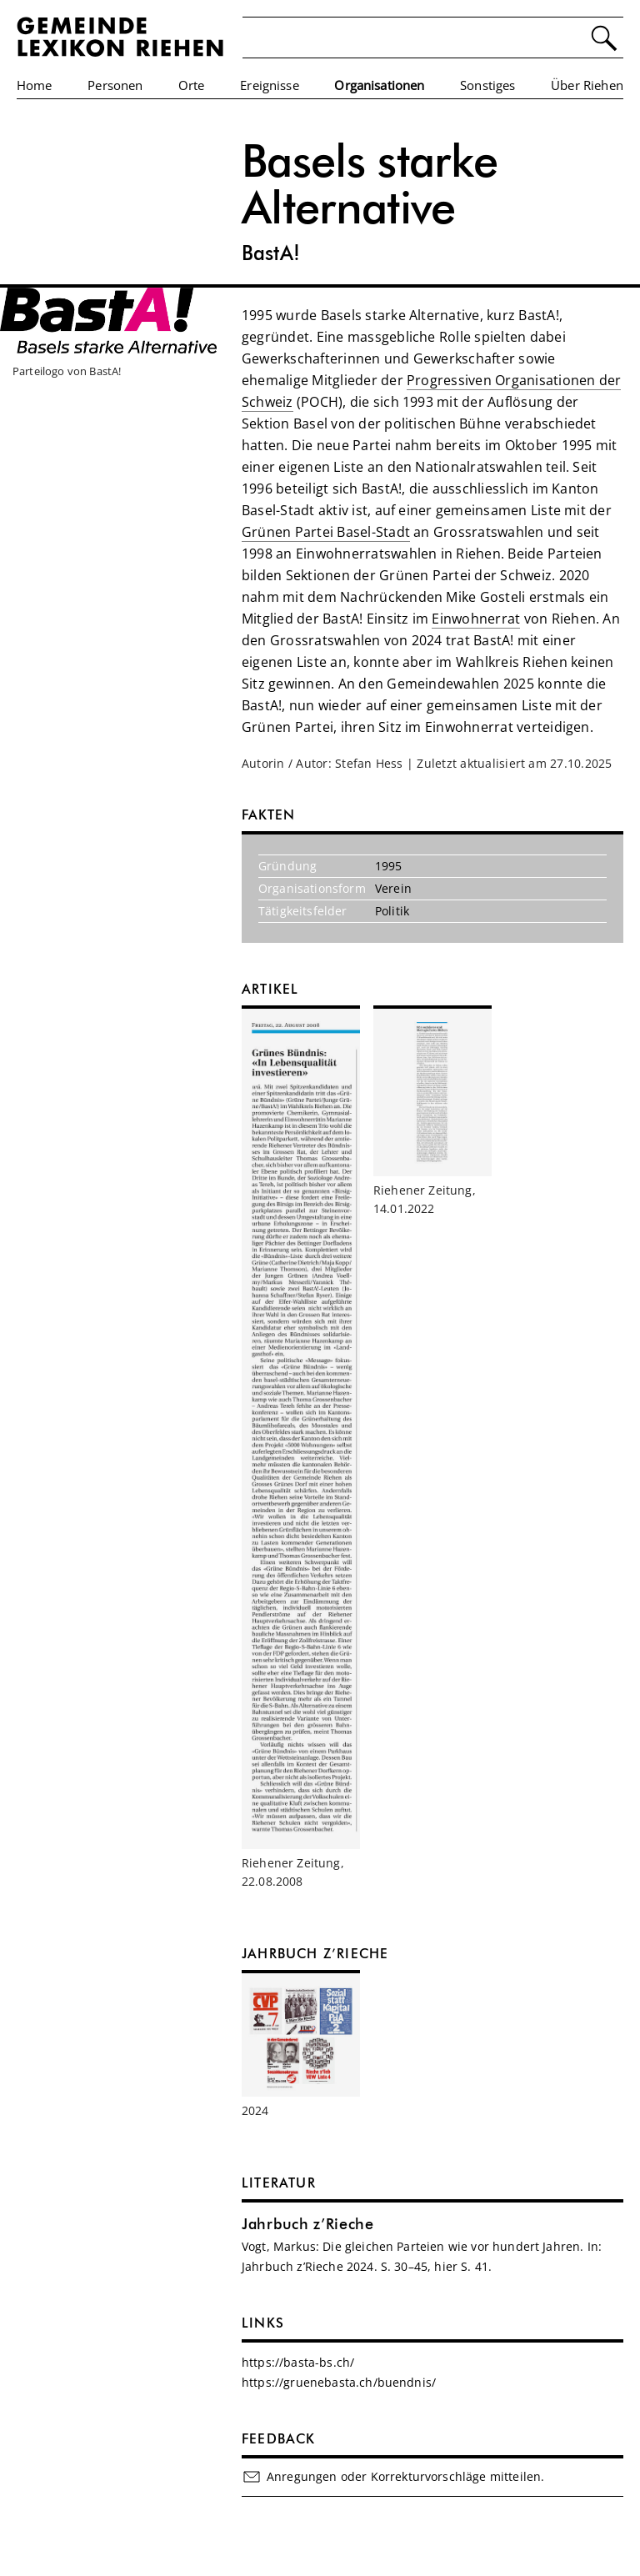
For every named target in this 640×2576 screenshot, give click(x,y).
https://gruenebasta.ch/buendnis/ (339, 2382)
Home (34, 85)
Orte (191, 85)
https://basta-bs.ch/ (298, 2362)
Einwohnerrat (476, 618)
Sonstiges (487, 85)
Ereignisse (269, 85)
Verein (393, 888)
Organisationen (379, 85)
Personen (115, 85)
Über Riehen (587, 85)
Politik (392, 911)
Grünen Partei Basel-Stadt (326, 532)
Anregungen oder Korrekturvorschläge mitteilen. (393, 2476)
